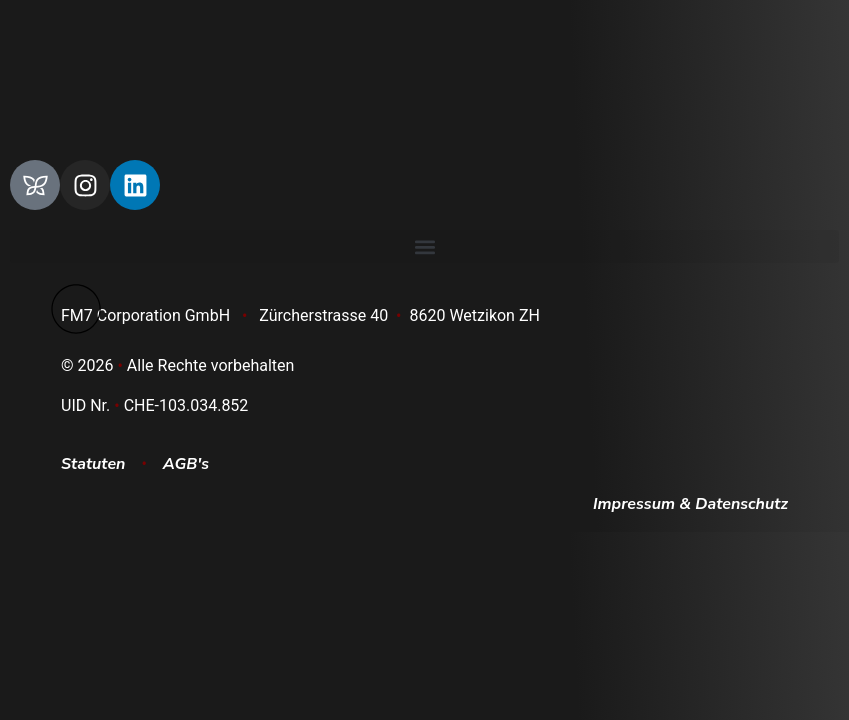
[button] (424, 246)
